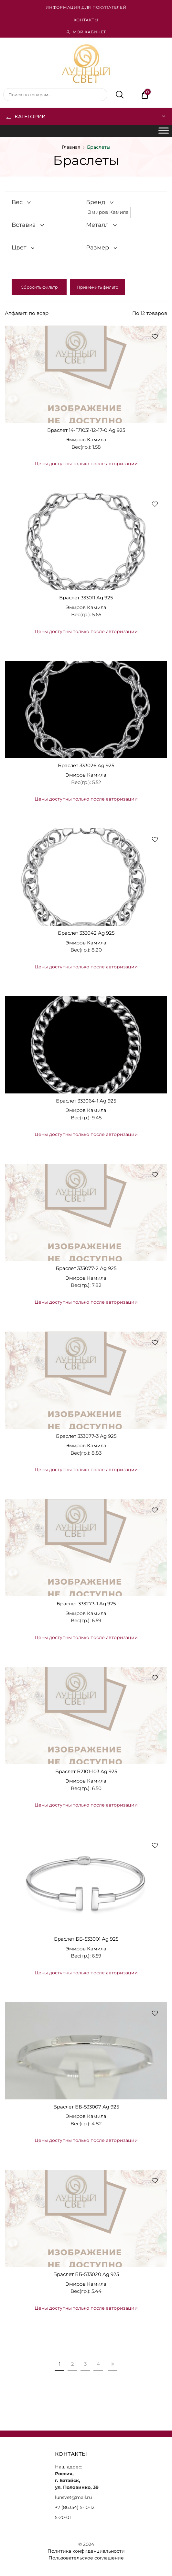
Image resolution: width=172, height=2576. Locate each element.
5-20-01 (63, 2517)
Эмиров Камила (86, 439)
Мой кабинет (89, 31)
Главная (71, 147)
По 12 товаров (149, 313)
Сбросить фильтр (39, 287)
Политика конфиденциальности (86, 2551)
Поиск (116, 95)
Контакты (86, 19)
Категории (30, 116)
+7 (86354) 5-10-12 (74, 2507)
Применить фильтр (97, 287)
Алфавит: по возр (26, 313)
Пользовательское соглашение (86, 2558)
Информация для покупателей (86, 7)
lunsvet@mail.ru (73, 2497)
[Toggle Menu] (163, 131)
